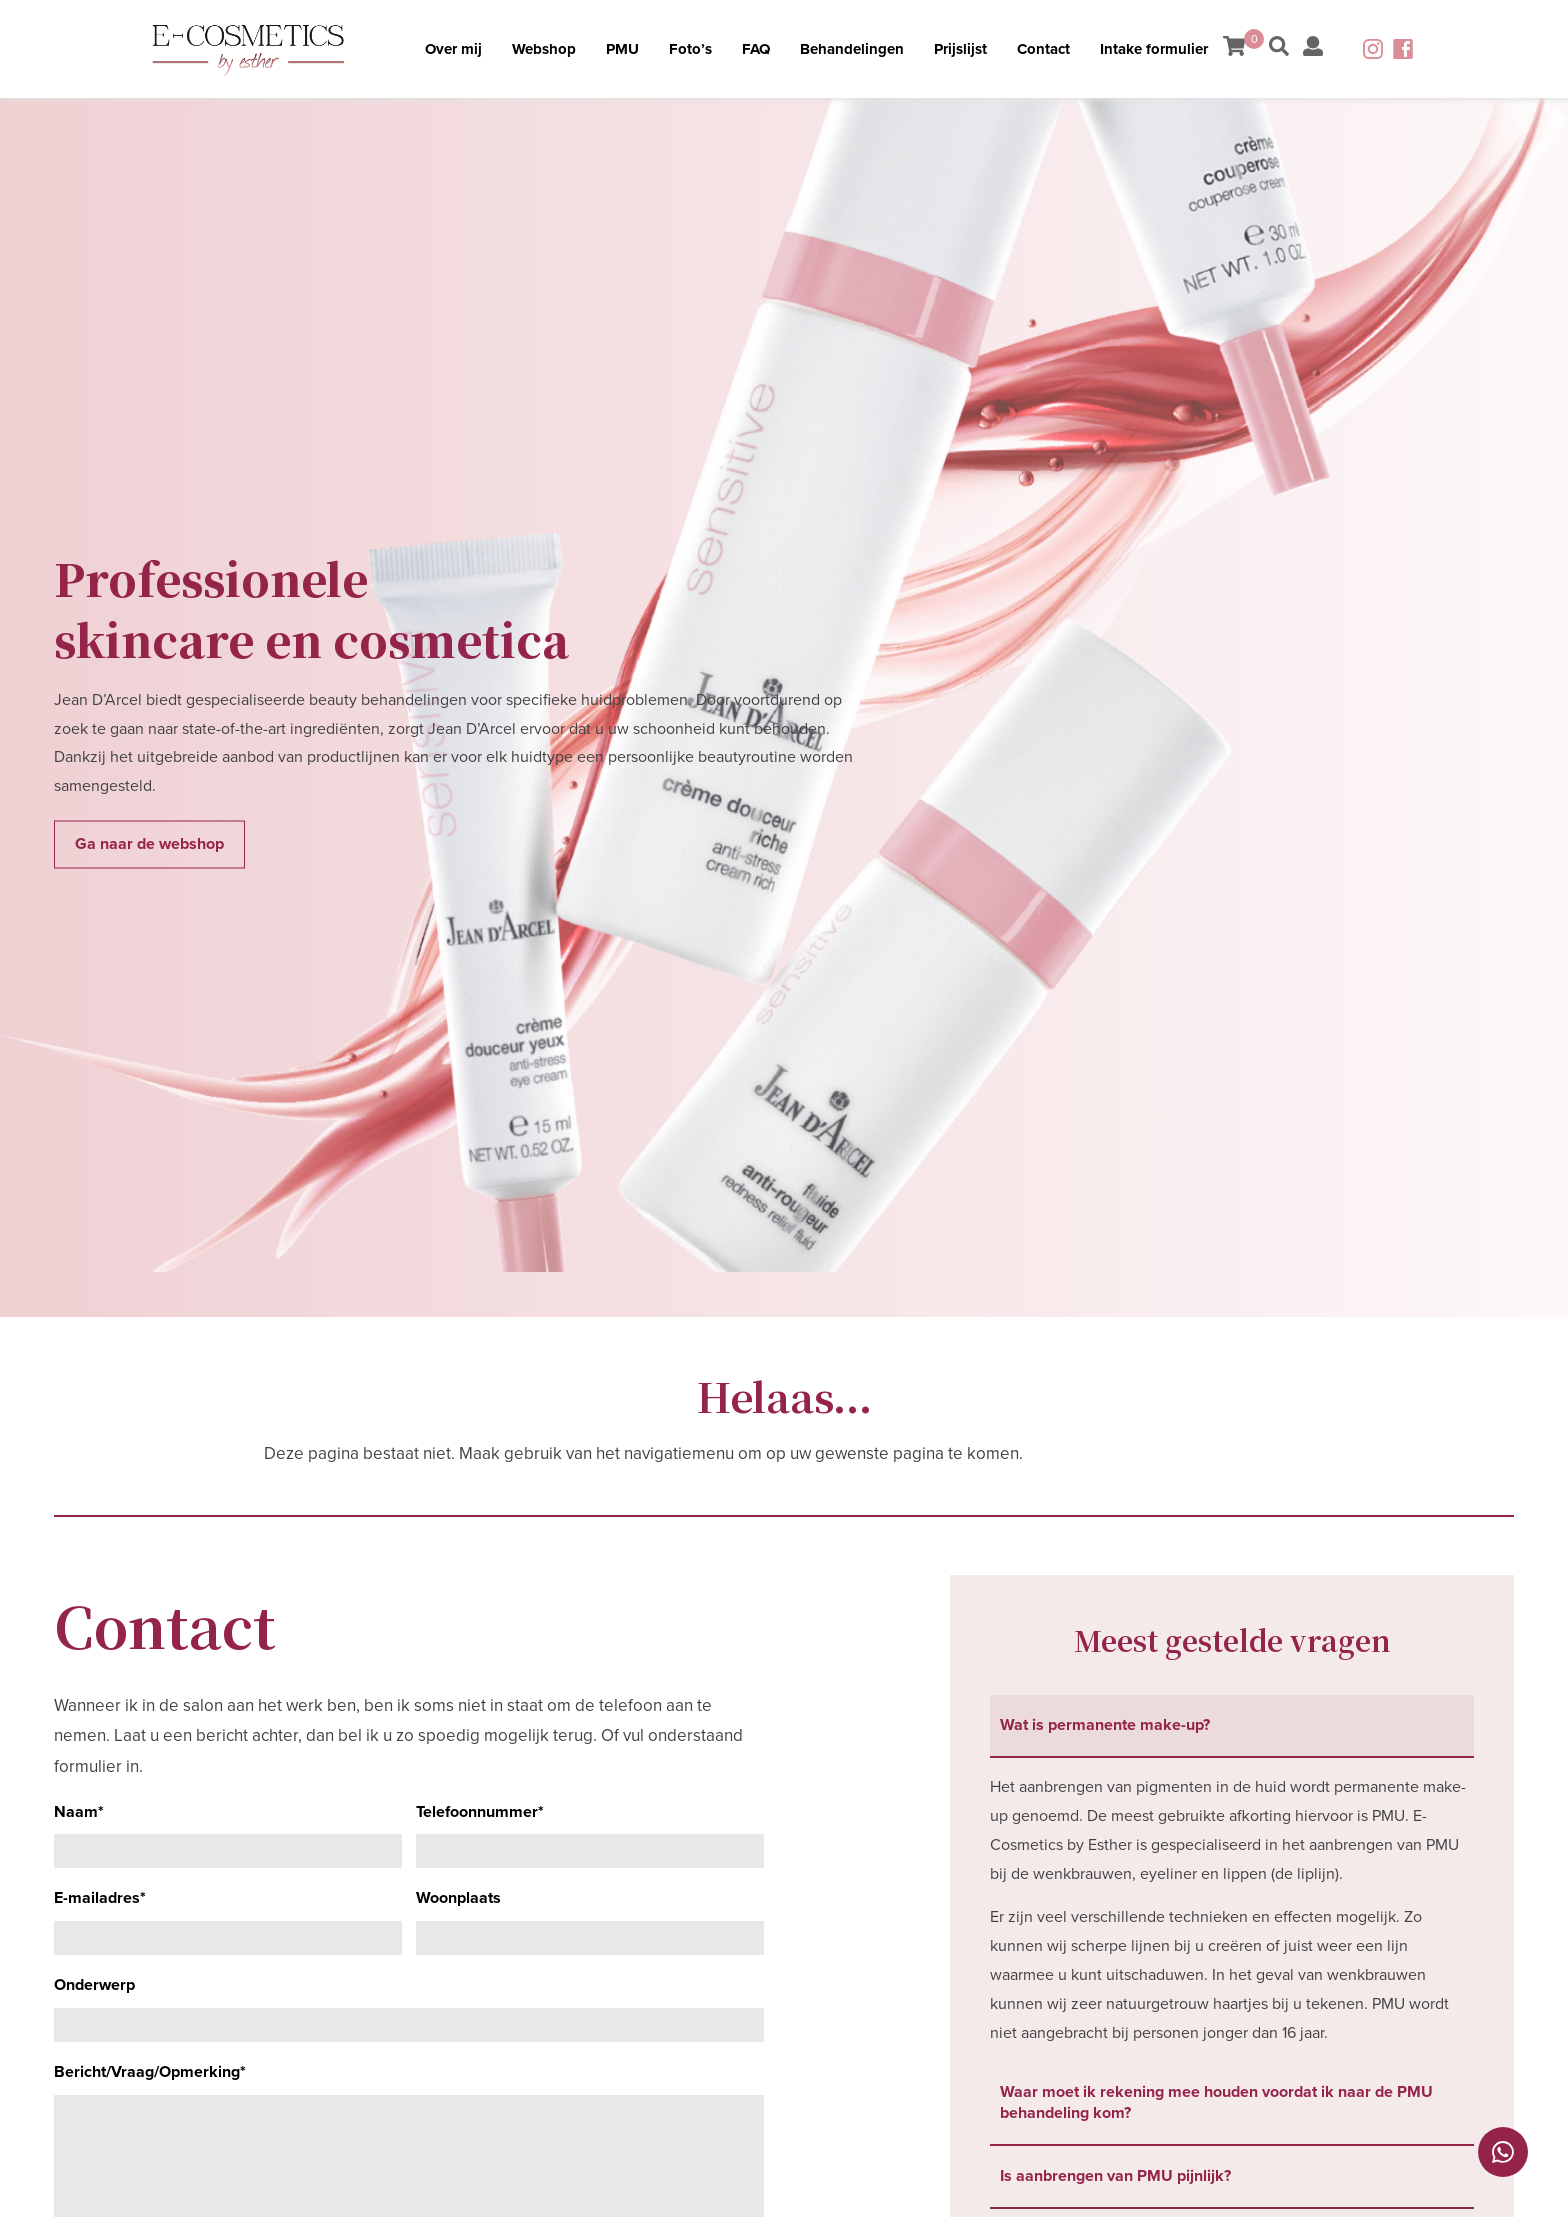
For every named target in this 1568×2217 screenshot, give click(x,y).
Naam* (79, 1812)
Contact (1043, 49)
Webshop (544, 49)
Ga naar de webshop (149, 844)
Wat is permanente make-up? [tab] (1105, 1725)
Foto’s (690, 49)
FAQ (756, 49)
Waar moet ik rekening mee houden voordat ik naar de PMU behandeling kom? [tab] (1216, 2102)
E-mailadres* (100, 1898)
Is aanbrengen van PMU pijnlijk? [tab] (1115, 2176)
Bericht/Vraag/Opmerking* (150, 2072)
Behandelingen (852, 49)
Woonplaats (458, 1898)
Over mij (453, 49)
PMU (622, 49)
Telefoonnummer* (480, 1812)
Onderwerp (94, 1985)
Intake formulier (1154, 49)
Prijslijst (960, 49)
